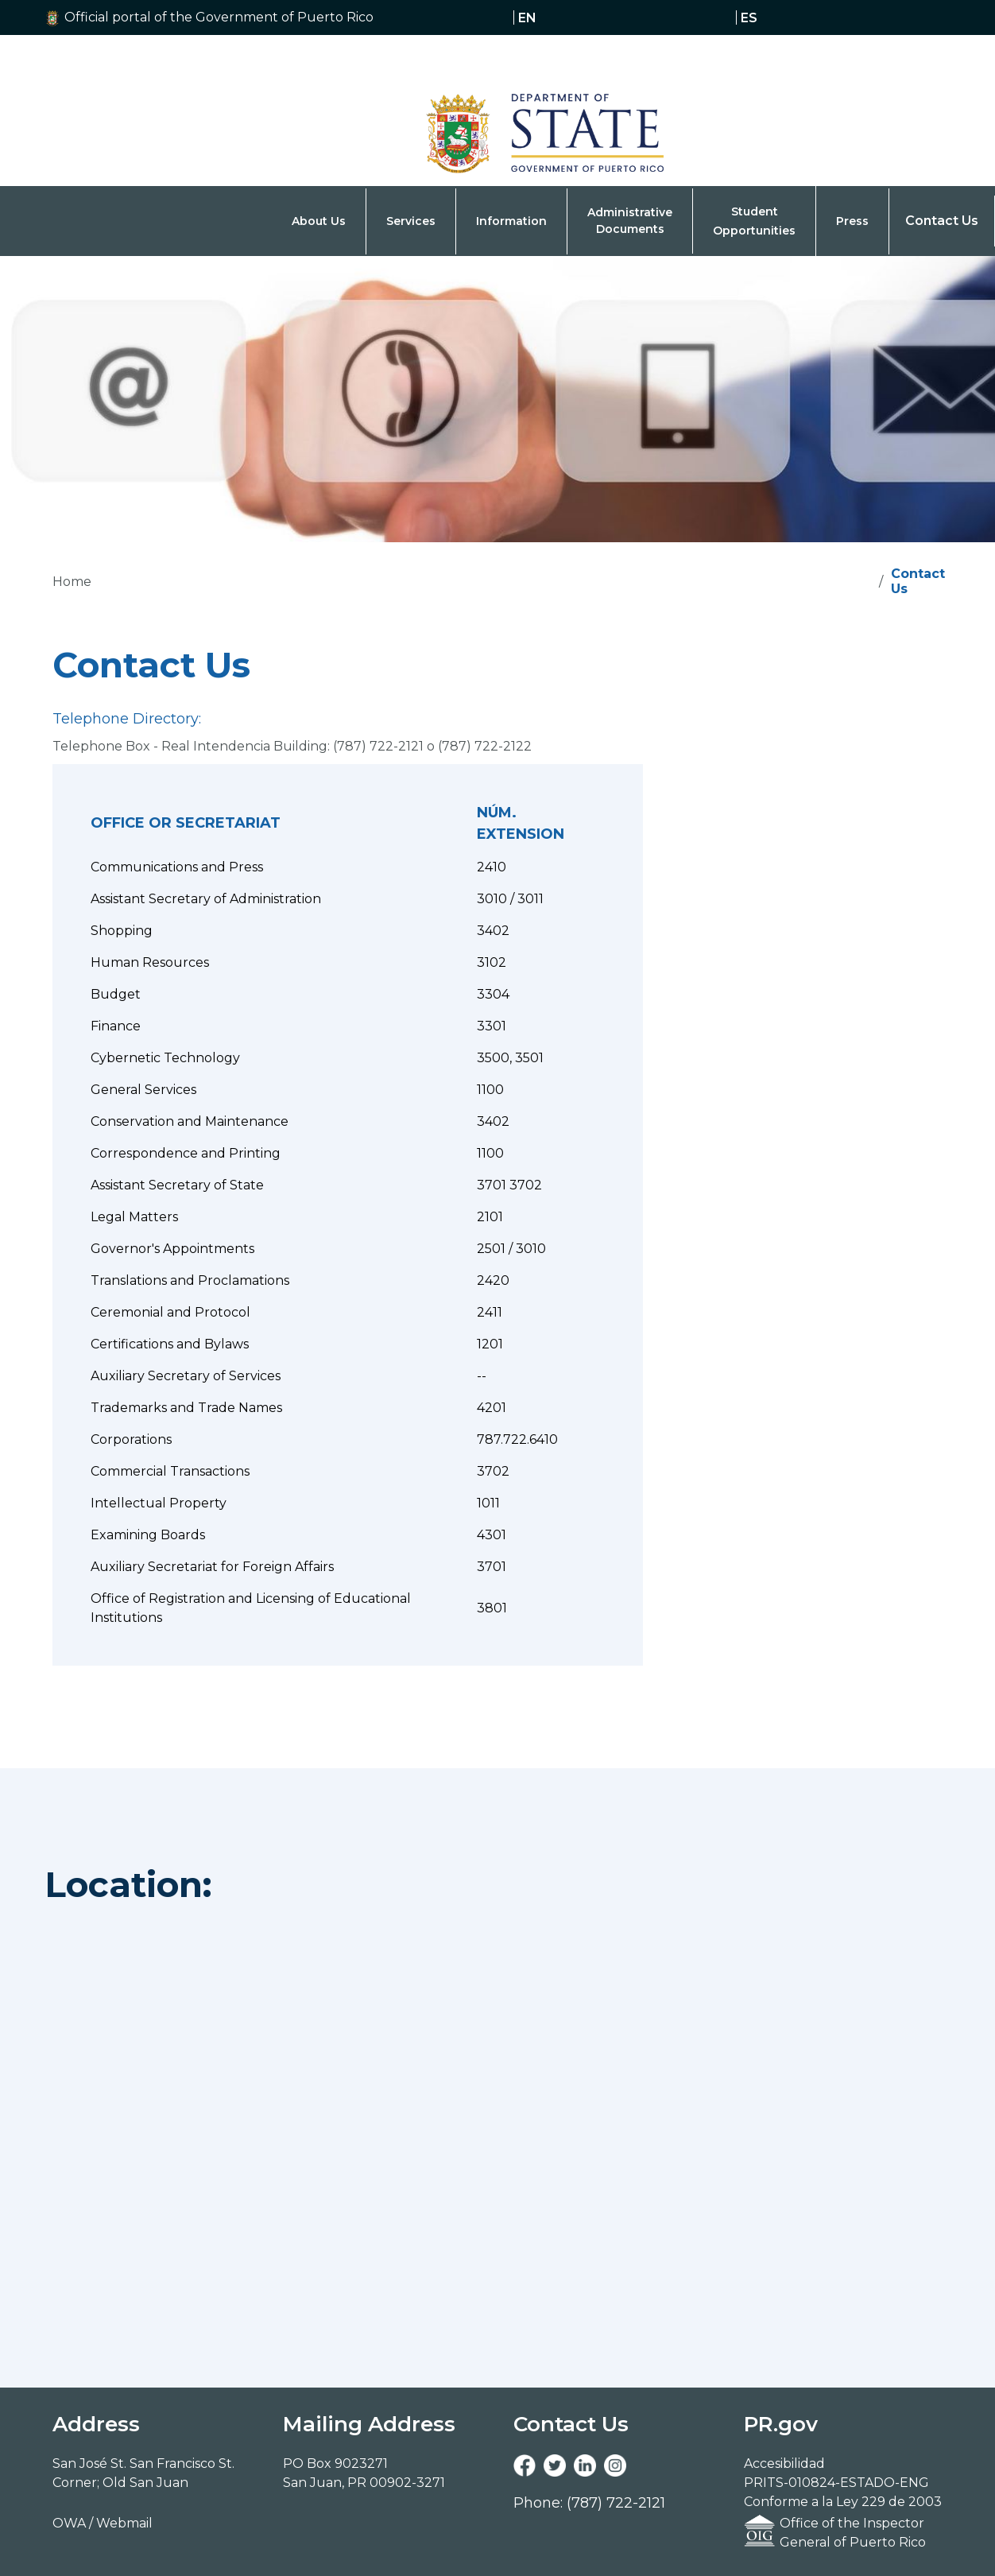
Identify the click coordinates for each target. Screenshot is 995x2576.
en (527, 17)
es (749, 17)
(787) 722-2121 (378, 746)
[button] (232, 17)
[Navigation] (505, 110)
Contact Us (941, 220)
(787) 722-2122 (485, 746)
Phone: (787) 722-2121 (589, 2503)
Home (71, 581)
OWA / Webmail (102, 2523)
